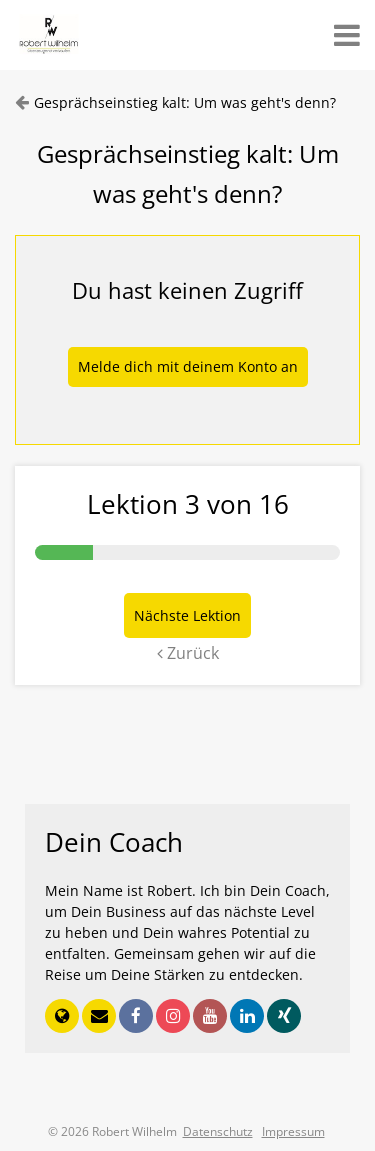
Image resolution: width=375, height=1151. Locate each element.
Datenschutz (218, 1131)
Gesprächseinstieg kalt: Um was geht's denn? (185, 102)
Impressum (293, 1131)
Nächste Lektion (187, 615)
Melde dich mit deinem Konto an (188, 366)
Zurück (188, 653)
